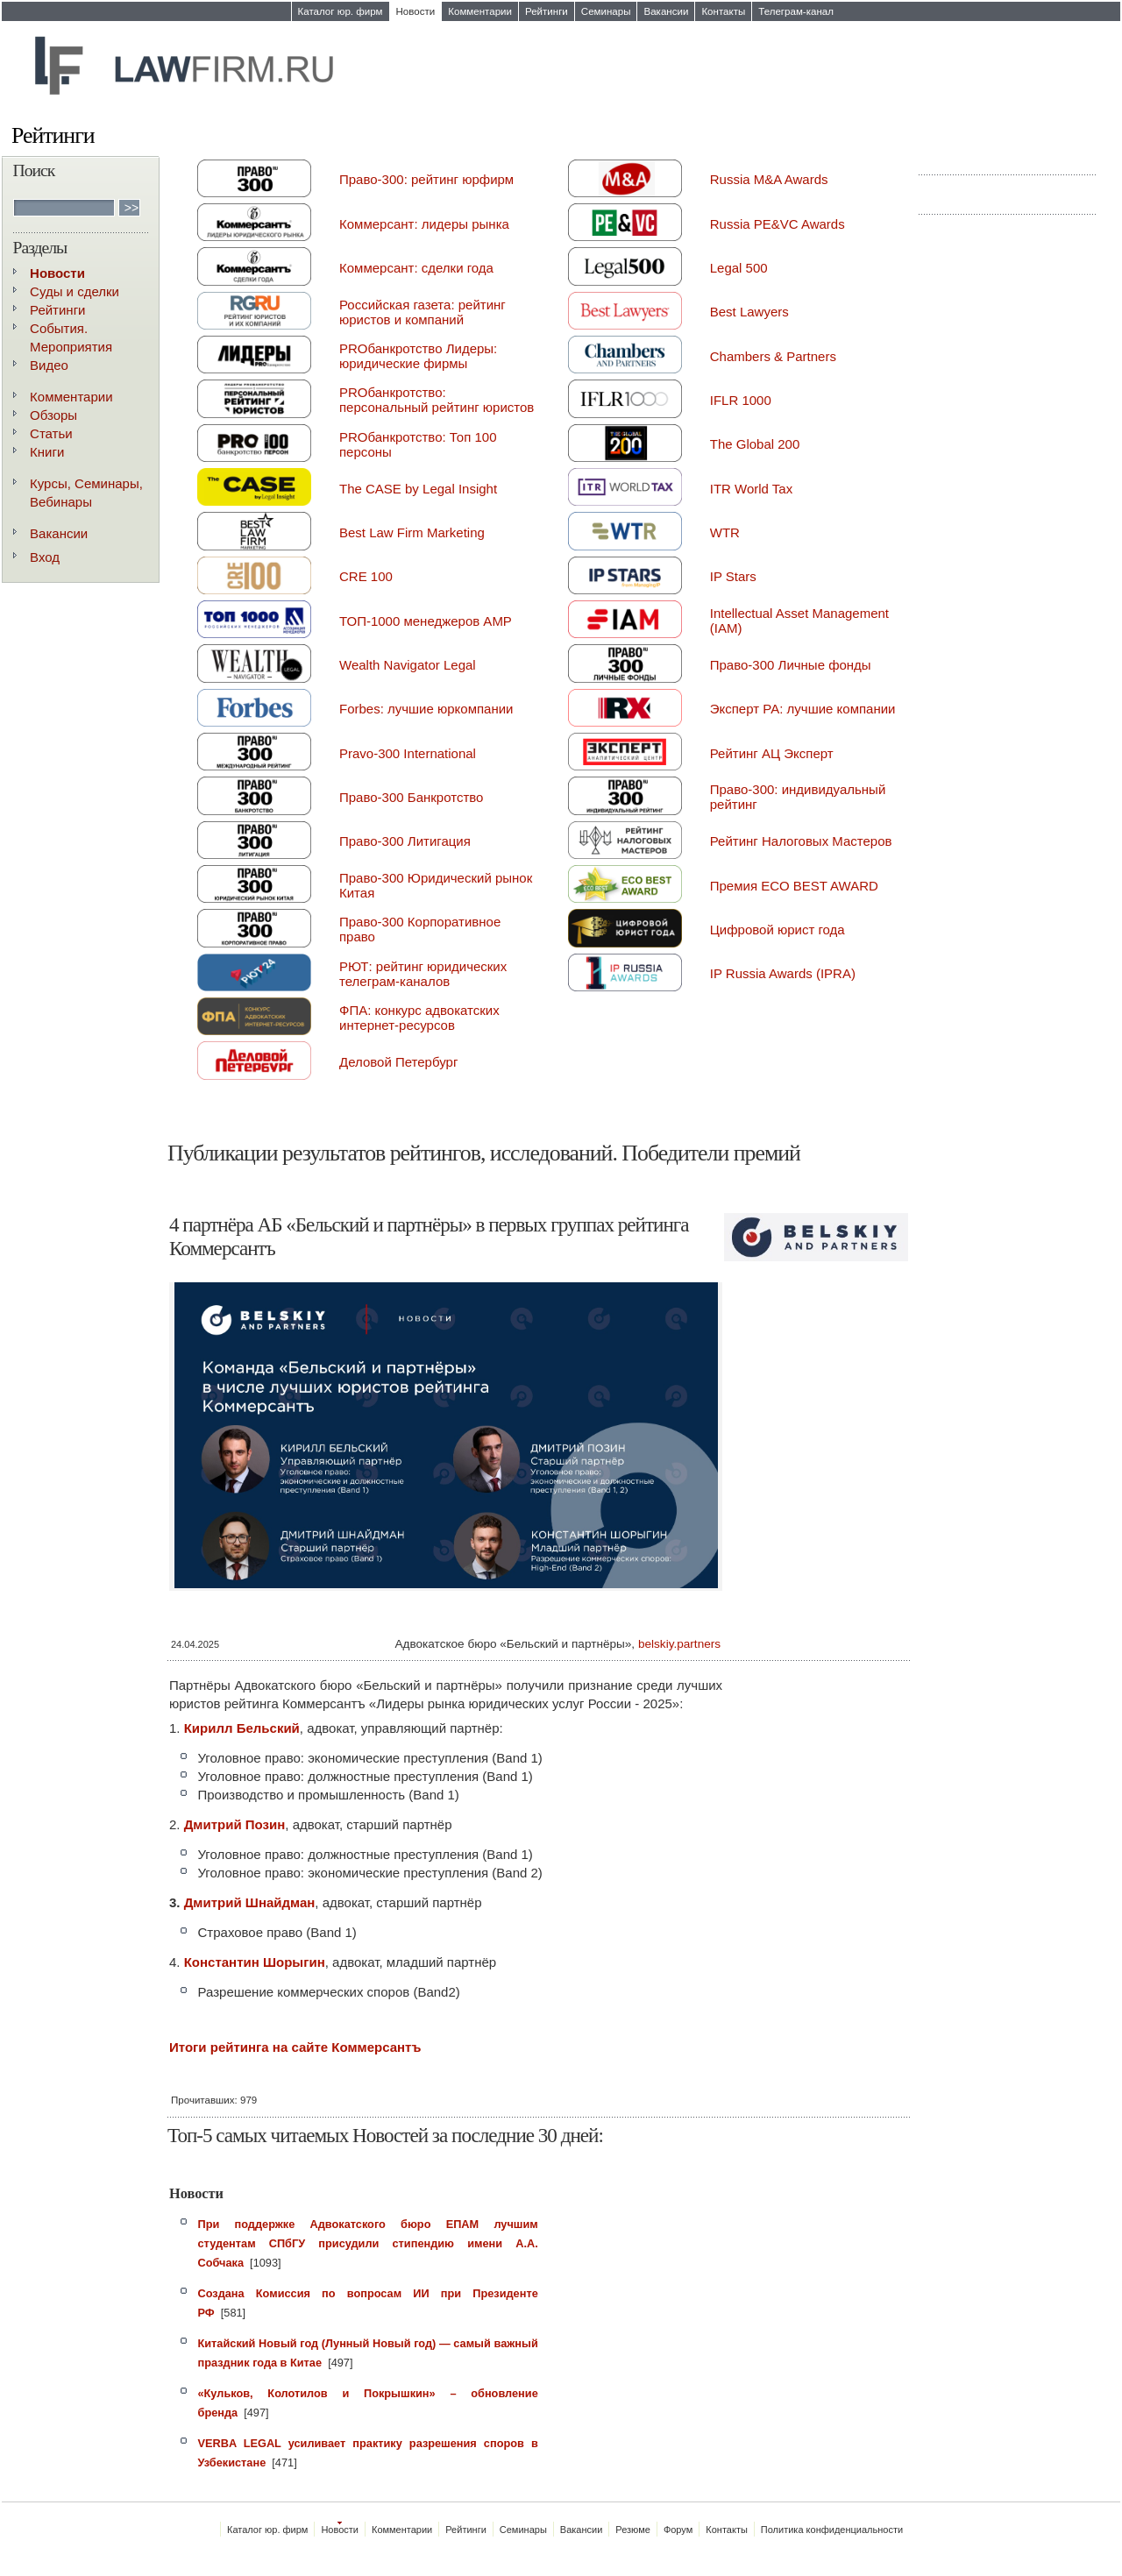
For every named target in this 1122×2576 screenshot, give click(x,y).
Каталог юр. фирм (340, 11)
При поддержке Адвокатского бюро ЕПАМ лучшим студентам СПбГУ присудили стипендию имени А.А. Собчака (368, 2243)
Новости (416, 11)
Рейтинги (546, 11)
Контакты (723, 11)
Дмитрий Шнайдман (250, 1902)
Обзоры (53, 415)
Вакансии (665, 11)
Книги (47, 451)
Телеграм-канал (796, 11)
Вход (45, 557)
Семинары (606, 11)
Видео (49, 365)
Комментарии (480, 11)
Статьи (51, 433)
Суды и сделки (74, 291)
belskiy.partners (679, 1643)
